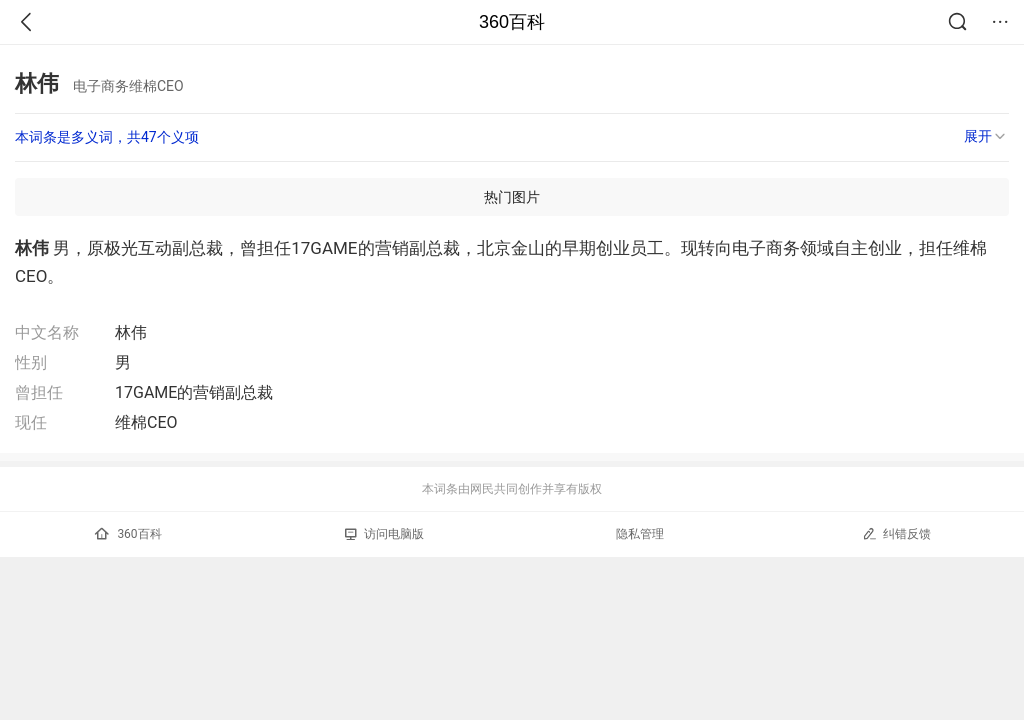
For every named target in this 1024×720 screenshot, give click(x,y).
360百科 (512, 22)
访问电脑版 (384, 534)
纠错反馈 (896, 533)
